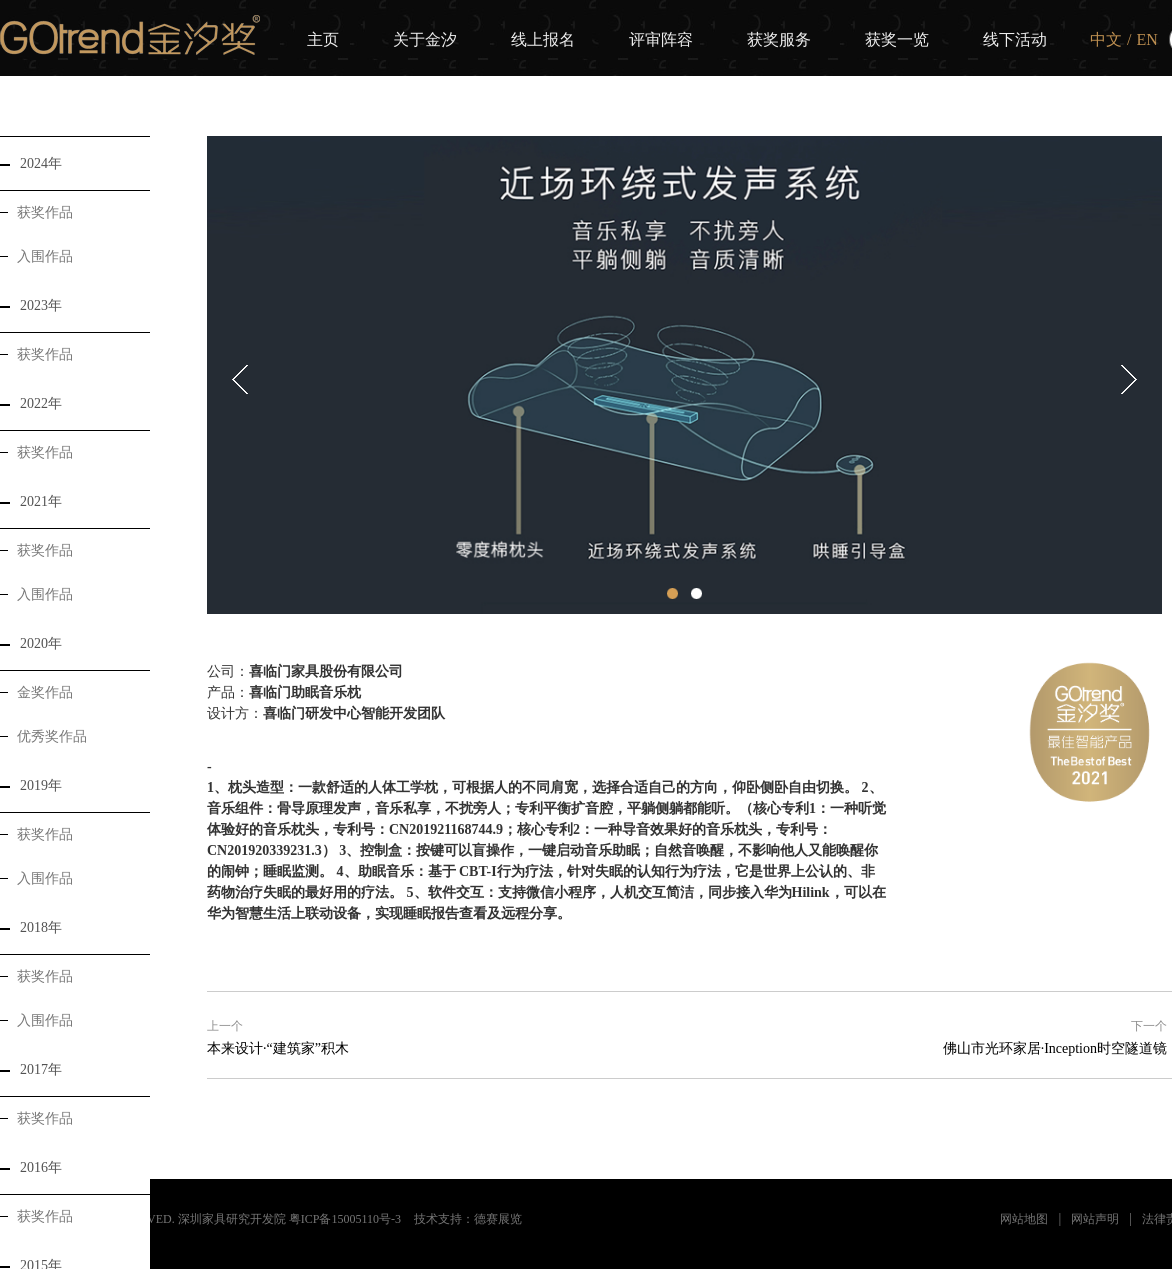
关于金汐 (425, 39)
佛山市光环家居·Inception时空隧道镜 (1055, 1048)
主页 (323, 39)
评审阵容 (661, 39)
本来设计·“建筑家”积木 (278, 1048)
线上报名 (543, 39)
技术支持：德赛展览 (468, 1219)
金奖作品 (36, 692)
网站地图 (1024, 1219)
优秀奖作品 (43, 736)
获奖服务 (779, 39)
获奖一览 (897, 39)
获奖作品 (36, 212)
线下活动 (1015, 39)
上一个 (225, 1026)
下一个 (1149, 1026)
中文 (1106, 39)
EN (1146, 39)
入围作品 (36, 256)
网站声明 (1095, 1219)
